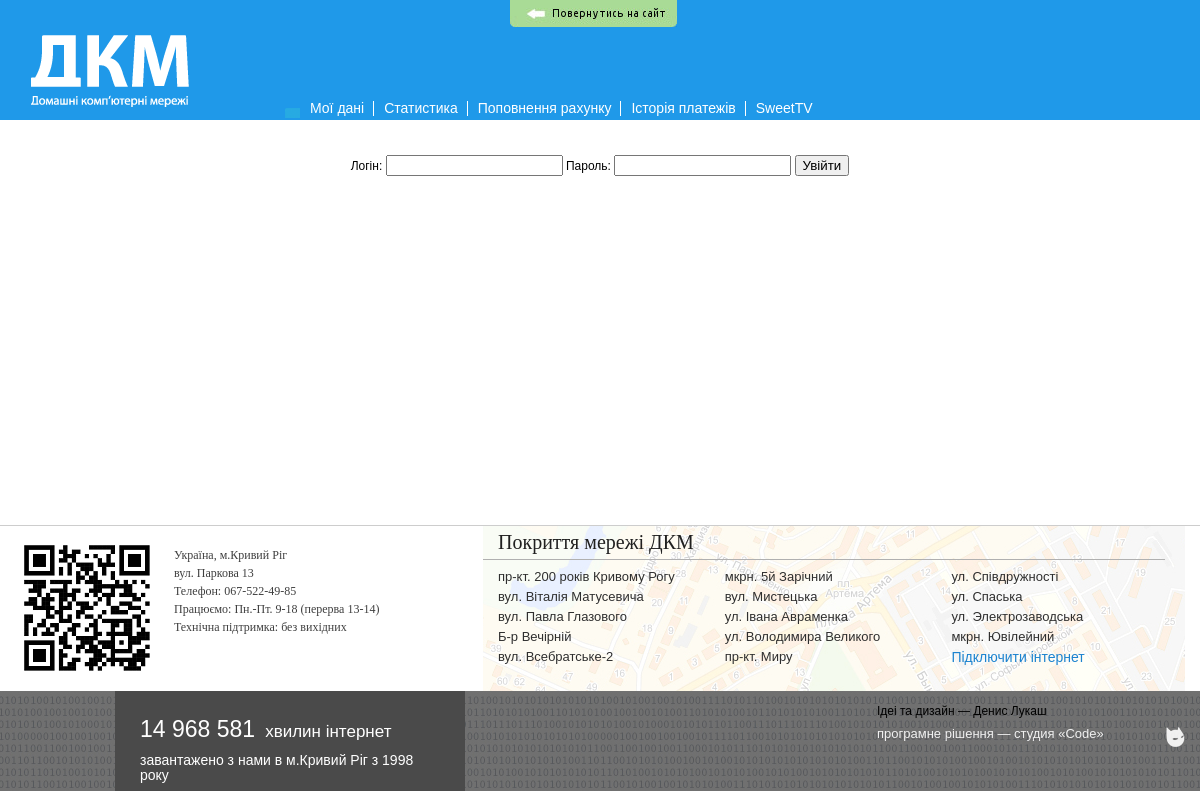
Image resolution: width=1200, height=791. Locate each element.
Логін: (458, 166)
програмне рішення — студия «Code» (990, 733)
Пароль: (680, 166)
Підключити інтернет (1017, 657)
